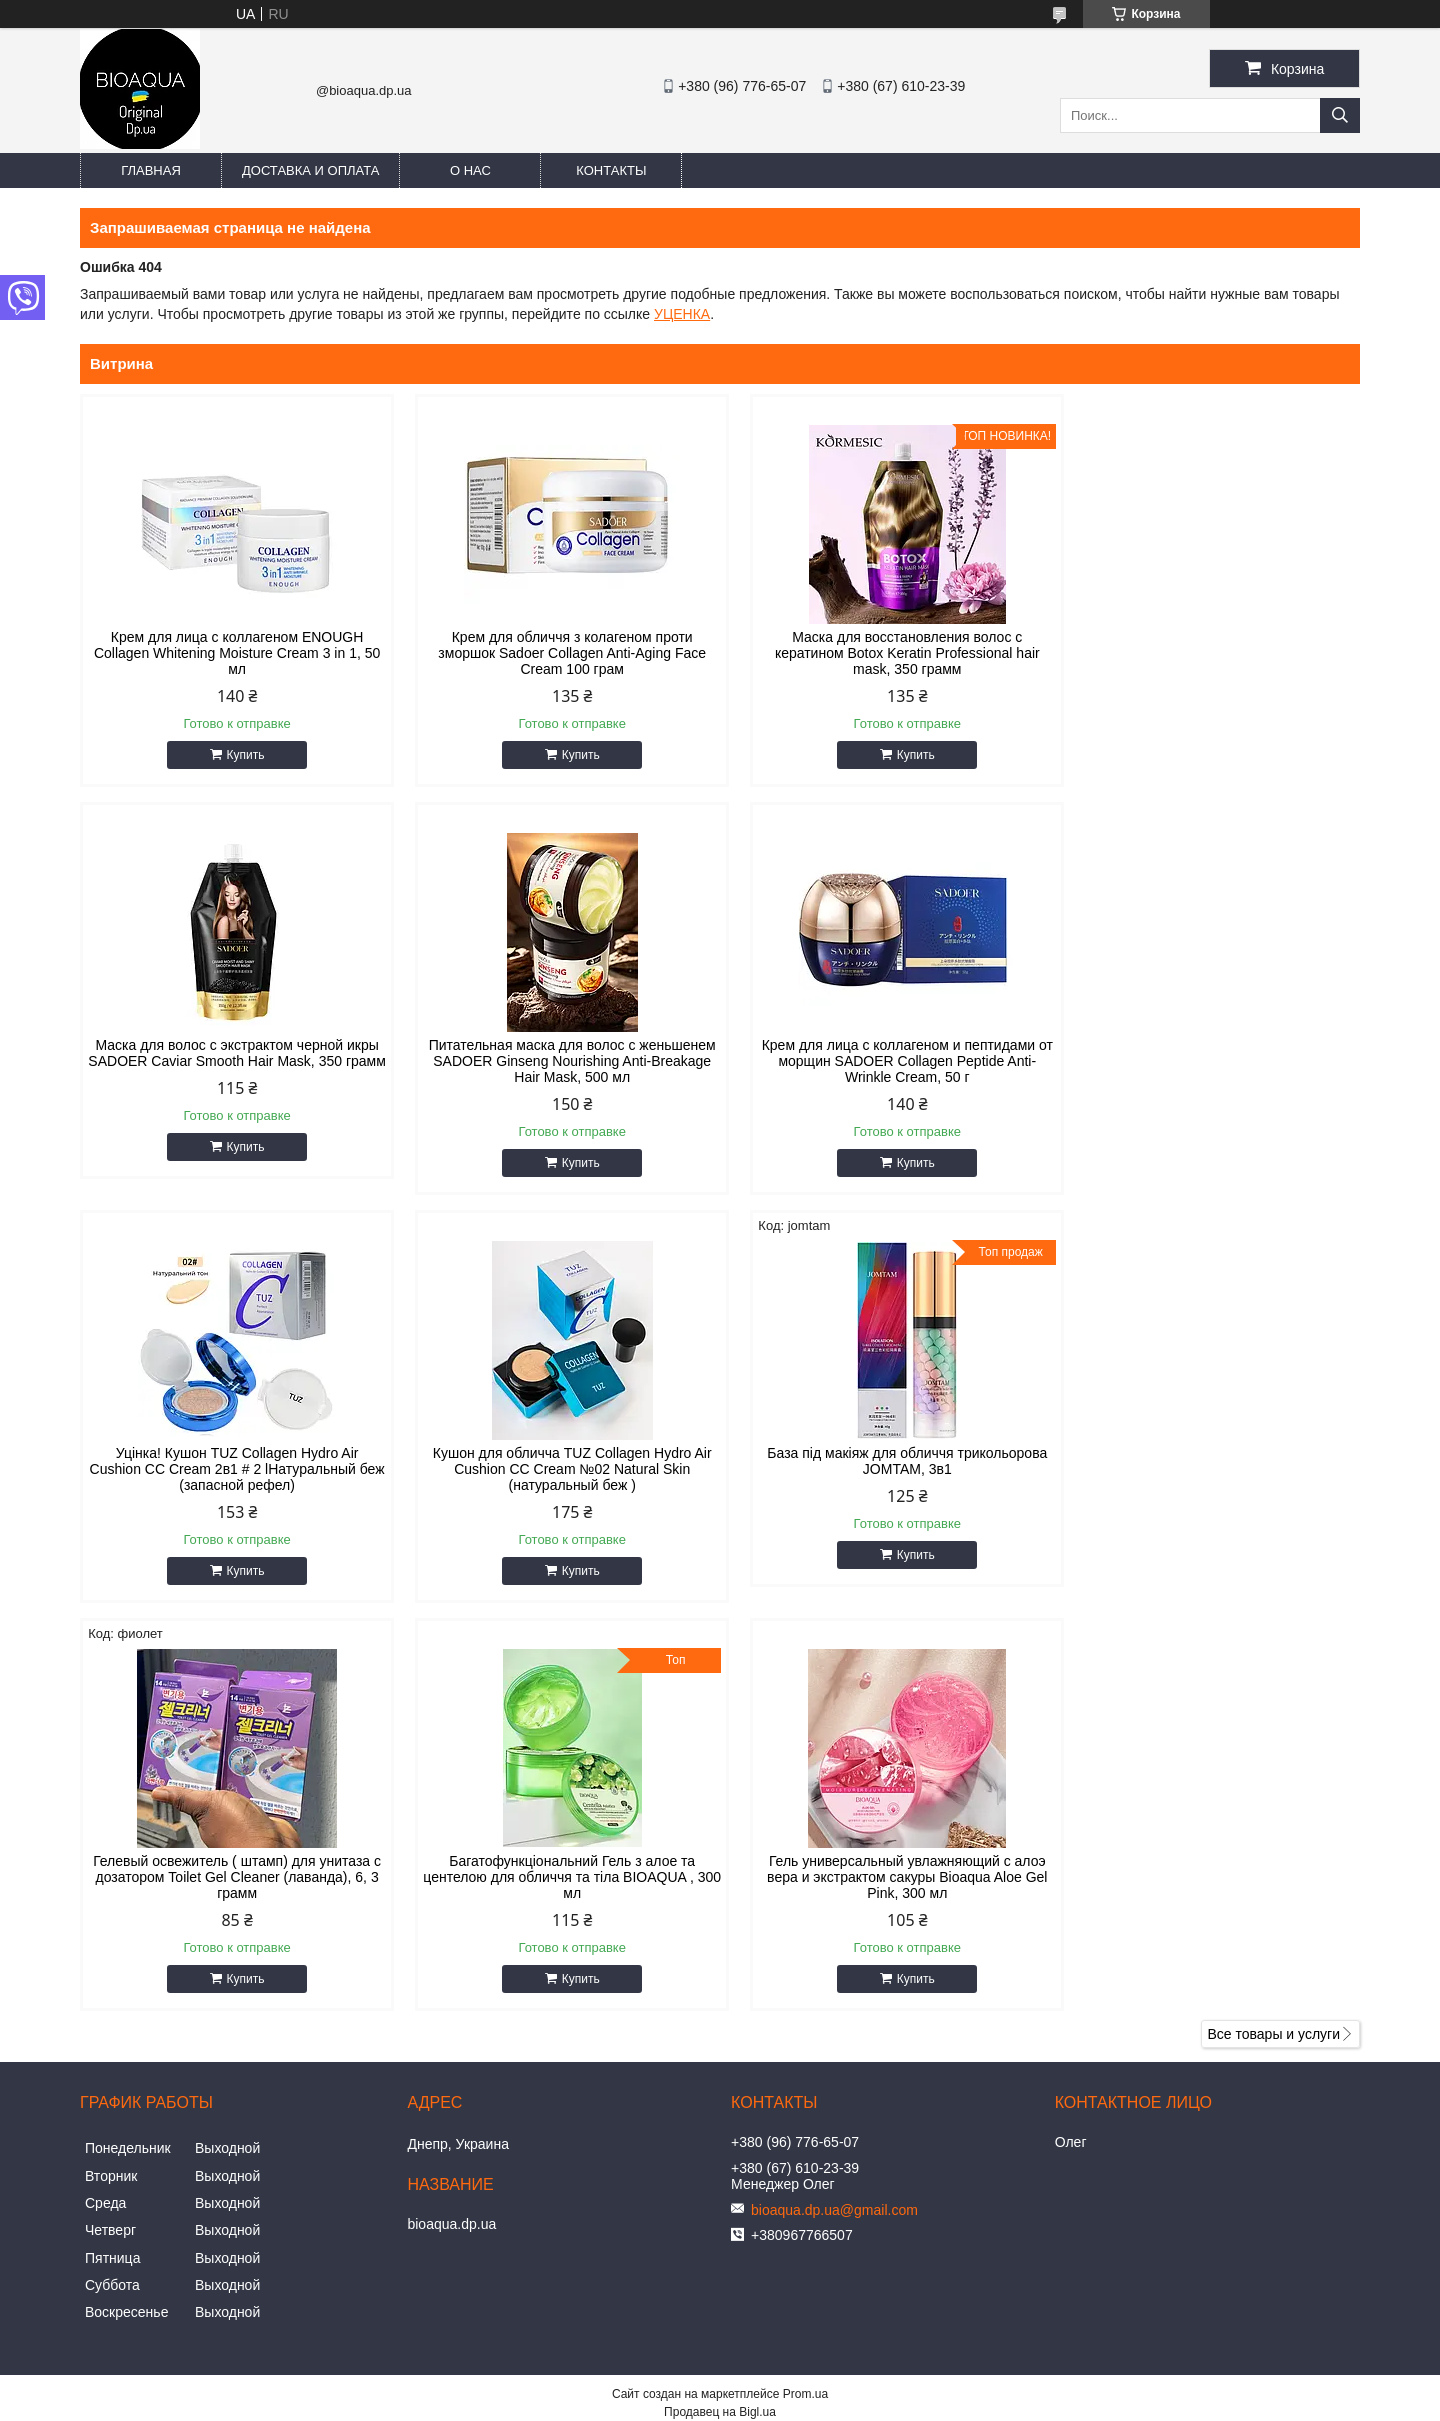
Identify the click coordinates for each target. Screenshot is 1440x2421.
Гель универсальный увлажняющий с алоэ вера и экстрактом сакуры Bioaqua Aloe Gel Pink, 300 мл (1208, 1469)
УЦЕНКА (682, 314)
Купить (241, 755)
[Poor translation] (73, 2132)
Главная (151, 170)
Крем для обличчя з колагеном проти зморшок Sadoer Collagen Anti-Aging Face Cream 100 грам (558, 653)
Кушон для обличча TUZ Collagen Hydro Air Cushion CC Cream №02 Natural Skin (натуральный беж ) (1207, 1061)
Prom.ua (805, 1986)
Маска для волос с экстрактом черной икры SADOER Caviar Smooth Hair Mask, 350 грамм (1207, 653)
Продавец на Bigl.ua (720, 2004)
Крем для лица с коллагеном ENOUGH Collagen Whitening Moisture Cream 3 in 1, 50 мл (232, 653)
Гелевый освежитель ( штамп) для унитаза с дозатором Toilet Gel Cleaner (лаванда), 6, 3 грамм (557, 1469)
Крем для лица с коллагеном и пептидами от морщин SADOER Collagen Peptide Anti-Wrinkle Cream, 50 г (558, 1061)
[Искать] (1340, 115)
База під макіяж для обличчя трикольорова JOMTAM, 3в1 (232, 1461)
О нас (470, 170)
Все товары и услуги (1273, 1626)
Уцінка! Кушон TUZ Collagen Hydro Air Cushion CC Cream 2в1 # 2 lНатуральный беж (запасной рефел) (882, 1061)
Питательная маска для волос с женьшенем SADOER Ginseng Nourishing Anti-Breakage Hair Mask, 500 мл (232, 1061)
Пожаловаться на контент (669, 2022)
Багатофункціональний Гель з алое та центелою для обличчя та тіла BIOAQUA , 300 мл (882, 1469)
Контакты (611, 170)
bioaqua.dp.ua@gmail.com (834, 1802)
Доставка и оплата (310, 170)
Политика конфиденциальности (839, 2022)
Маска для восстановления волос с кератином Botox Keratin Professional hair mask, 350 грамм (882, 653)
